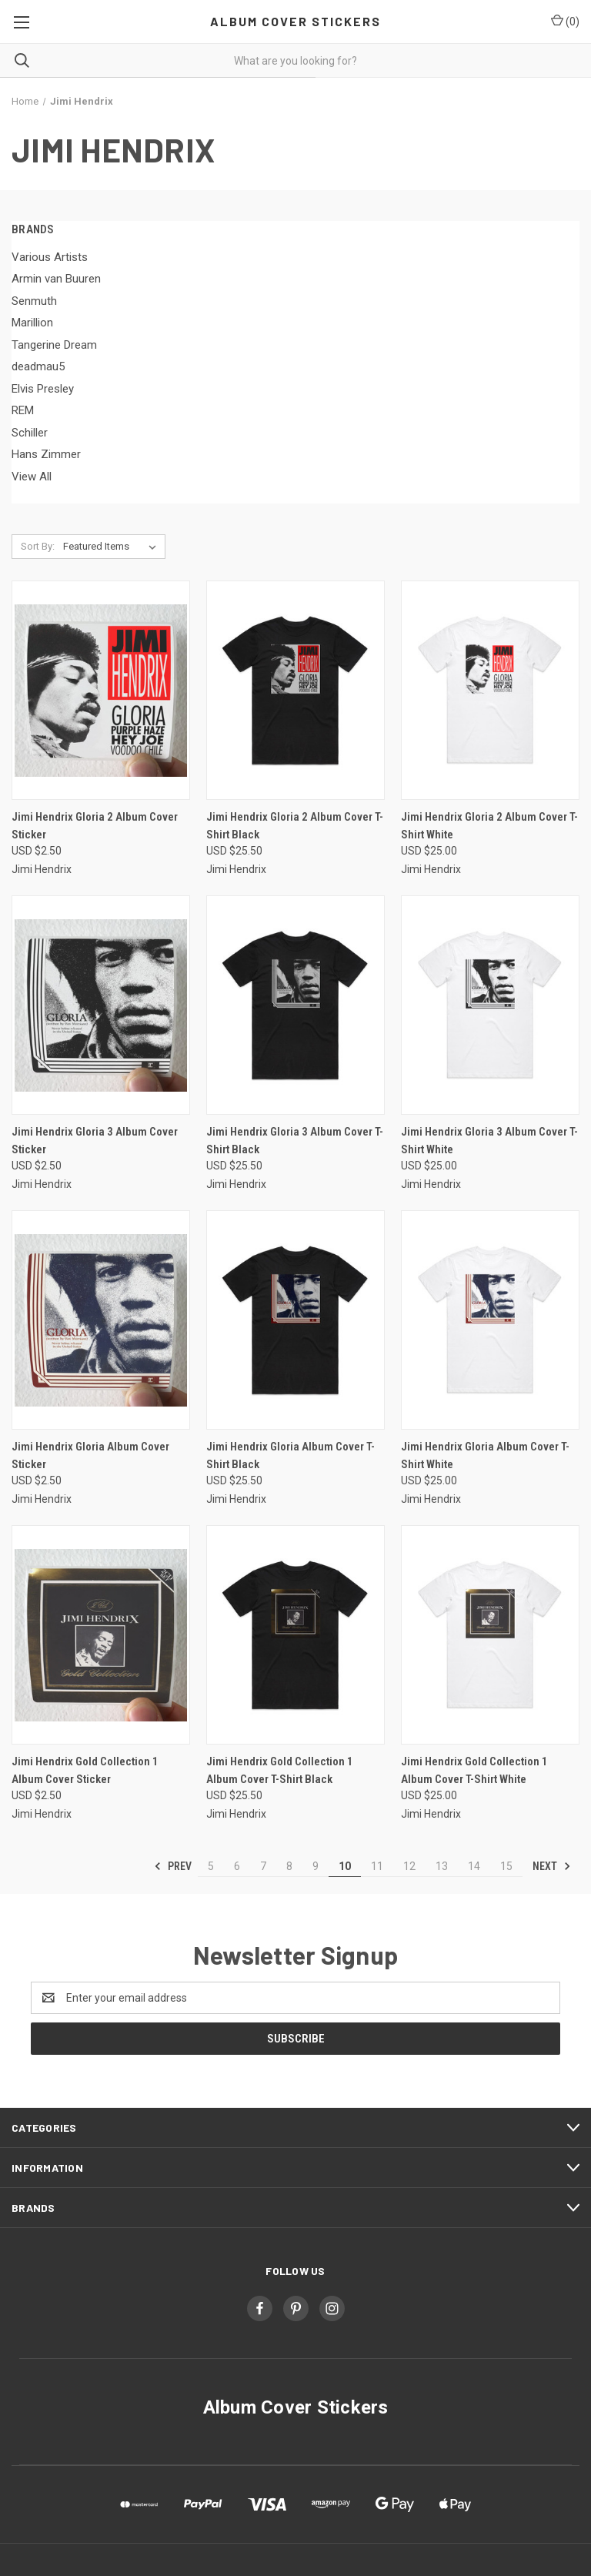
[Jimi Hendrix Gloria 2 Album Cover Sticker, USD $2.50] (101, 690)
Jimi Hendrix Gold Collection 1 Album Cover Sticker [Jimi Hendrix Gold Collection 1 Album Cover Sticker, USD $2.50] (85, 1770)
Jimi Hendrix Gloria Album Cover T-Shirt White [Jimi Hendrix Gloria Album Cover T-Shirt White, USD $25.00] (485, 1455)
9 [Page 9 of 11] (315, 1866)
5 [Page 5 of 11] (211, 1866)
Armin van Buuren (56, 279)
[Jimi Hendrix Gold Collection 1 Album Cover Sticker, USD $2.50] (101, 1634)
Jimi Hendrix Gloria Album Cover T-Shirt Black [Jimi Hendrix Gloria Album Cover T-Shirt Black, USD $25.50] (290, 1455)
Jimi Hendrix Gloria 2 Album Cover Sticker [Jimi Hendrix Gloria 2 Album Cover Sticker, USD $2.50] (95, 825)
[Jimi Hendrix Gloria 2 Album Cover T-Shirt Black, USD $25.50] (295, 690)
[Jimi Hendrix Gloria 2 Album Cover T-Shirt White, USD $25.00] (490, 690)
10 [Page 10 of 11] (345, 1866)
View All (32, 476)
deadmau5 (38, 366)
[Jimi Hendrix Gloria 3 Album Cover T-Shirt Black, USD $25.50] (295, 1005)
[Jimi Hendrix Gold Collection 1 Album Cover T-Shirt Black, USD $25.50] (295, 1634)
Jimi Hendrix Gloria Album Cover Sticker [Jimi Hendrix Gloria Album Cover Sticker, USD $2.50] (90, 1455)
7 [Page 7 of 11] (263, 1866)
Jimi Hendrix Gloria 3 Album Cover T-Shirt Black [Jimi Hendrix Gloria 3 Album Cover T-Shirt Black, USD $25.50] (294, 1140)
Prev (173, 1866)
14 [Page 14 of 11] (474, 1866)
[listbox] (113, 546)
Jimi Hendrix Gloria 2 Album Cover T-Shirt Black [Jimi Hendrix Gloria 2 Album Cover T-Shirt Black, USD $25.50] (294, 825)
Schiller (30, 433)
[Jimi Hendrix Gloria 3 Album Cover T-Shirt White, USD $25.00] (490, 1005)
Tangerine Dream (54, 345)
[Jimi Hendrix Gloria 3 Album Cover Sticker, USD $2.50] (101, 1005)
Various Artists (50, 257)
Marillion (32, 323)
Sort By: (38, 546)
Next (552, 1866)
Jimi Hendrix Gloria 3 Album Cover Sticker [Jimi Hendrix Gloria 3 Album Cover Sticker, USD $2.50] (95, 1140)
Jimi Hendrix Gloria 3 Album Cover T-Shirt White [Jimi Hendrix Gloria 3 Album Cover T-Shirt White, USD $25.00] (489, 1140)
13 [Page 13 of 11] (442, 1866)
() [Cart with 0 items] (565, 21)
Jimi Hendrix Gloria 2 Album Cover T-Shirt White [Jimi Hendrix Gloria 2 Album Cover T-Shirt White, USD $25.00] (489, 825)
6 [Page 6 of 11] (237, 1866)
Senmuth (34, 301)
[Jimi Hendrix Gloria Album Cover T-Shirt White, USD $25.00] (490, 1320)
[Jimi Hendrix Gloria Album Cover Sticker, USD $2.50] (101, 1320)
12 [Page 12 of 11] (409, 1866)
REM (23, 410)
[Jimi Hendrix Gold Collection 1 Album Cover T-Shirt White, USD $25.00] (490, 1634)
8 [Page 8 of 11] (289, 1866)
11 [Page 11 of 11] (377, 1866)
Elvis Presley (43, 389)
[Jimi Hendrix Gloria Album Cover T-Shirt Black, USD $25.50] (295, 1320)
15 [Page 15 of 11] (506, 1866)
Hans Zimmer (46, 454)
